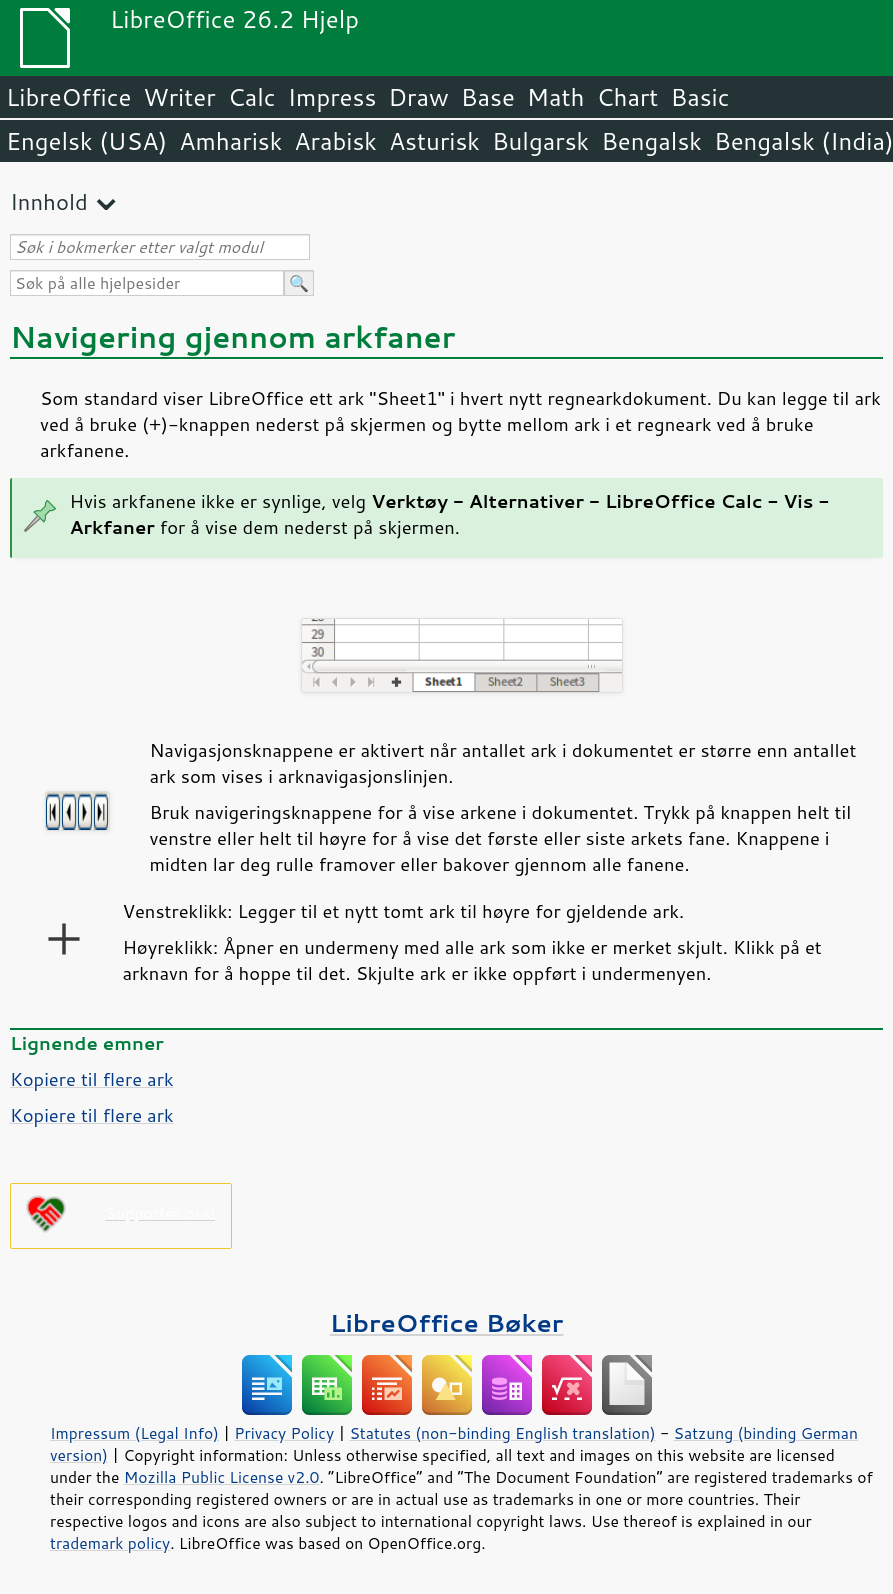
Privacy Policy (284, 1433)
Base (488, 97)
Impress (332, 97)
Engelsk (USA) (86, 141)
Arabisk (335, 141)
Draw (418, 97)
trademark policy (110, 1543)
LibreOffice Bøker (447, 1322)
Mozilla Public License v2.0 (222, 1477)
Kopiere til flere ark (92, 1079)
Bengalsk (651, 141)
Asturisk (434, 141)
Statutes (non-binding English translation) (502, 1433)
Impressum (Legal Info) (134, 1433)
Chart (627, 97)
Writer (179, 97)
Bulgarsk (540, 141)
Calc (252, 97)
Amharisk (230, 141)
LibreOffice (68, 97)
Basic (699, 97)
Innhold (49, 201)
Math (556, 97)
